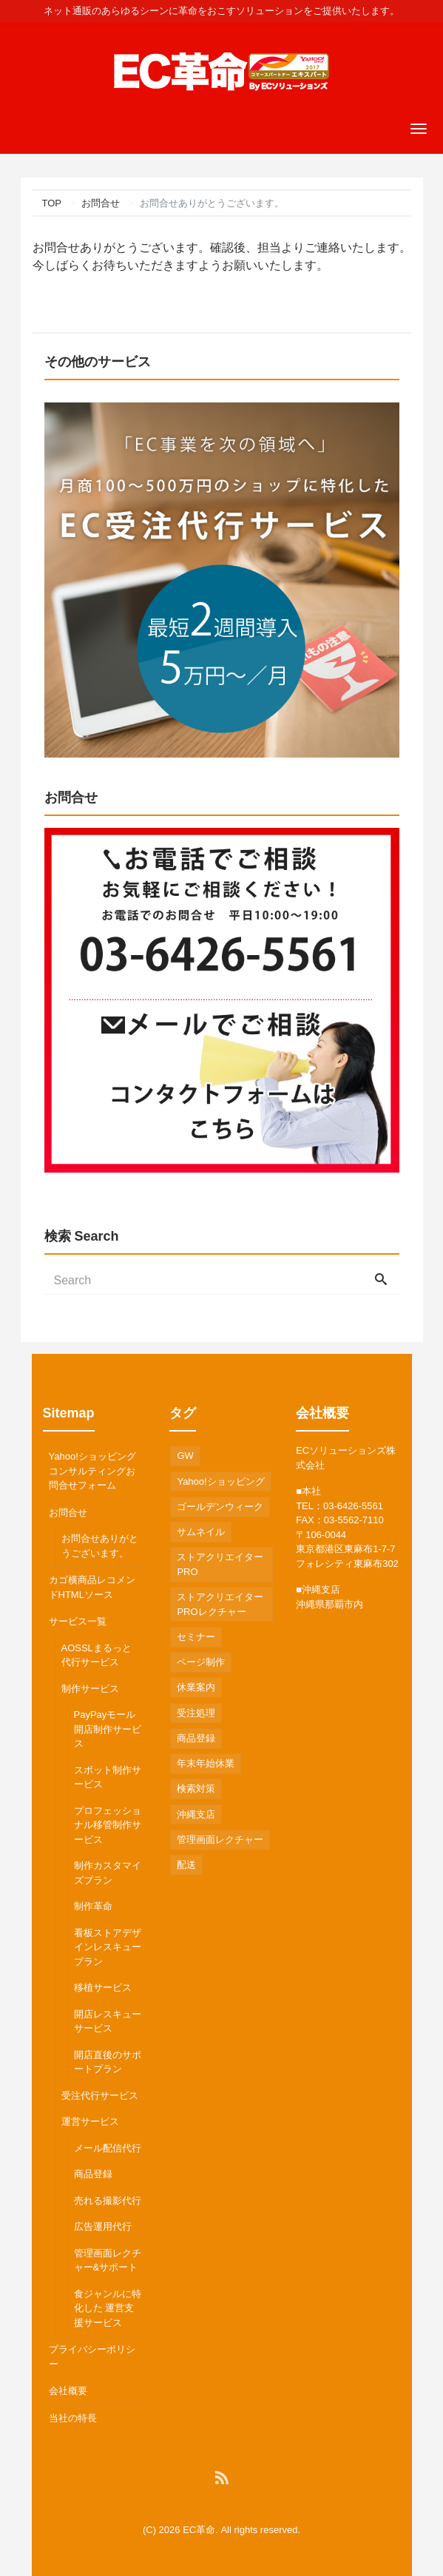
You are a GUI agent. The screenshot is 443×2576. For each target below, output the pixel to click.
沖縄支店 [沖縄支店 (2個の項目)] (196, 1814)
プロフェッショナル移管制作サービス (107, 1825)
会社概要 (68, 2390)
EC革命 (199, 2529)
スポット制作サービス (107, 1777)
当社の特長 (73, 2418)
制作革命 (93, 1906)
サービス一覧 (77, 1621)
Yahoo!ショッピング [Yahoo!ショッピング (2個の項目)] (220, 1481)
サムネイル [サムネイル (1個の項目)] (201, 1531)
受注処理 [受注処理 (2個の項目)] (196, 1713)
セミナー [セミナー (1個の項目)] (196, 1636)
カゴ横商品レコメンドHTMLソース (92, 1587)
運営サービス (90, 2121)
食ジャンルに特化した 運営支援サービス (107, 2308)
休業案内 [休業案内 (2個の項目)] (196, 1687)
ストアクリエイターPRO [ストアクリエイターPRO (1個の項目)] (220, 1564)
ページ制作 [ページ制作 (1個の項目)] (201, 1662)
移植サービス (103, 1987)
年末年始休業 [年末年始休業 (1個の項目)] (205, 1763)
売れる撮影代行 (107, 2200)
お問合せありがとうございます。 (99, 1546)
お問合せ (68, 1512)
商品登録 (93, 2173)
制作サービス (90, 1688)
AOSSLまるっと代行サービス (96, 1655)
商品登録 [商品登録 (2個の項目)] (196, 1738)
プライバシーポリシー (92, 2357)
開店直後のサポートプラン (107, 2062)
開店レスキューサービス (107, 2021)
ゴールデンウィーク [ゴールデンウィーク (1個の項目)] (220, 1506)
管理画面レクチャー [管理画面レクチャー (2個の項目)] (220, 1839)
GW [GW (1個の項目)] (185, 1455)
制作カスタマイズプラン (107, 1873)
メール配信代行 (107, 2148)
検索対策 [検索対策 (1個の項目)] (196, 1788)
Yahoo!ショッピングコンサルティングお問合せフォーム (92, 1471)
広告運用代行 (103, 2226)
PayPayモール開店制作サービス (107, 1729)
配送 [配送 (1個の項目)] (186, 1864)
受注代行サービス (99, 2095)
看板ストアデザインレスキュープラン (107, 1947)
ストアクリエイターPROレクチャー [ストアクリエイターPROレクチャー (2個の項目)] (220, 1604)
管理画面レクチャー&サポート (107, 2260)
